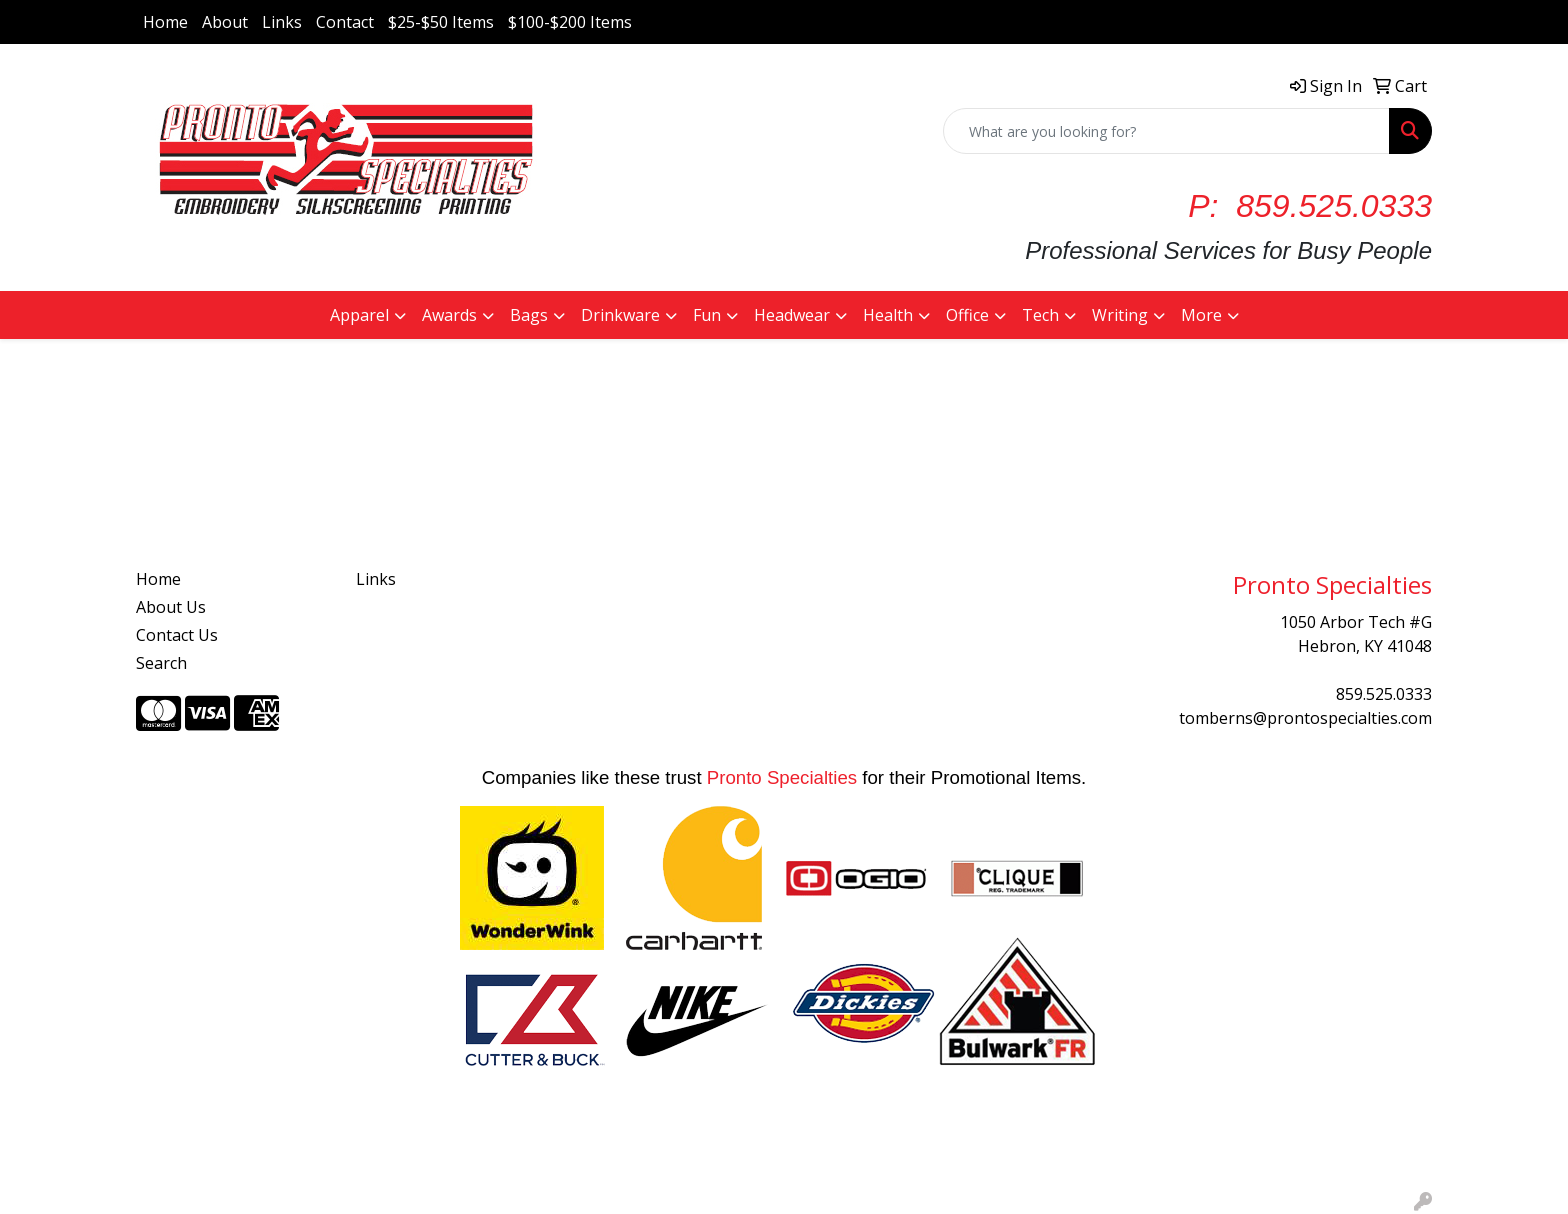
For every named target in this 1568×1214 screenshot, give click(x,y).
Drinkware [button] (620, 315)
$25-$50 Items (441, 22)
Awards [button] (449, 315)
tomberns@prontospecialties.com (1305, 718)
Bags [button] (529, 315)
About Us (171, 607)
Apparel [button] (359, 315)
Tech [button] (1040, 315)
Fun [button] (707, 315)
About (225, 22)
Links (282, 22)
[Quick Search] (1166, 131)
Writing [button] (1120, 315)
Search (161, 663)
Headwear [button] (792, 315)
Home (165, 22)
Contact (345, 22)
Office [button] (967, 315)
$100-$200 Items (570, 22)
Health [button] (888, 315)
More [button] (1201, 315)
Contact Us (177, 635)
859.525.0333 (1384, 694)
